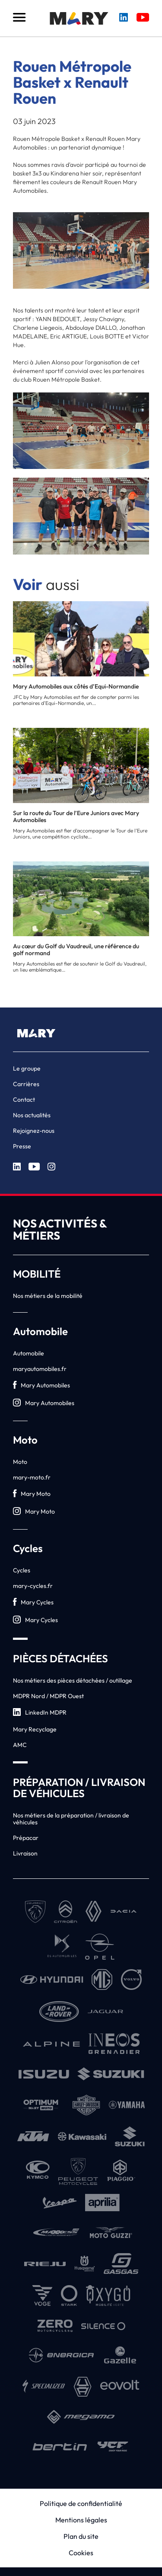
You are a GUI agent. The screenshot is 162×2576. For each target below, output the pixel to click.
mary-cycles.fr (33, 1585)
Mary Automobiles (41, 1385)
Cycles (21, 1570)
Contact (24, 1099)
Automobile (28, 1353)
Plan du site (81, 2536)
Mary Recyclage (35, 1729)
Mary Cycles (33, 1602)
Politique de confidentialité (81, 2503)
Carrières (26, 1084)
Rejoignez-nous (33, 1130)
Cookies (81, 2553)
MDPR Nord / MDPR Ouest (48, 1696)
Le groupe (27, 1068)
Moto (20, 1461)
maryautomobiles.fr (40, 1368)
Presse (22, 1146)
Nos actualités (32, 1115)
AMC (20, 1744)
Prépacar (25, 1837)
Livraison (25, 1853)
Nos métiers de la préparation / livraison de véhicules (71, 1819)
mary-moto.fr (32, 1477)
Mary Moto (32, 1493)
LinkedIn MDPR (40, 1712)
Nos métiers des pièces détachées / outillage (72, 1680)
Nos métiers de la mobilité (48, 1295)
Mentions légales (81, 2520)
